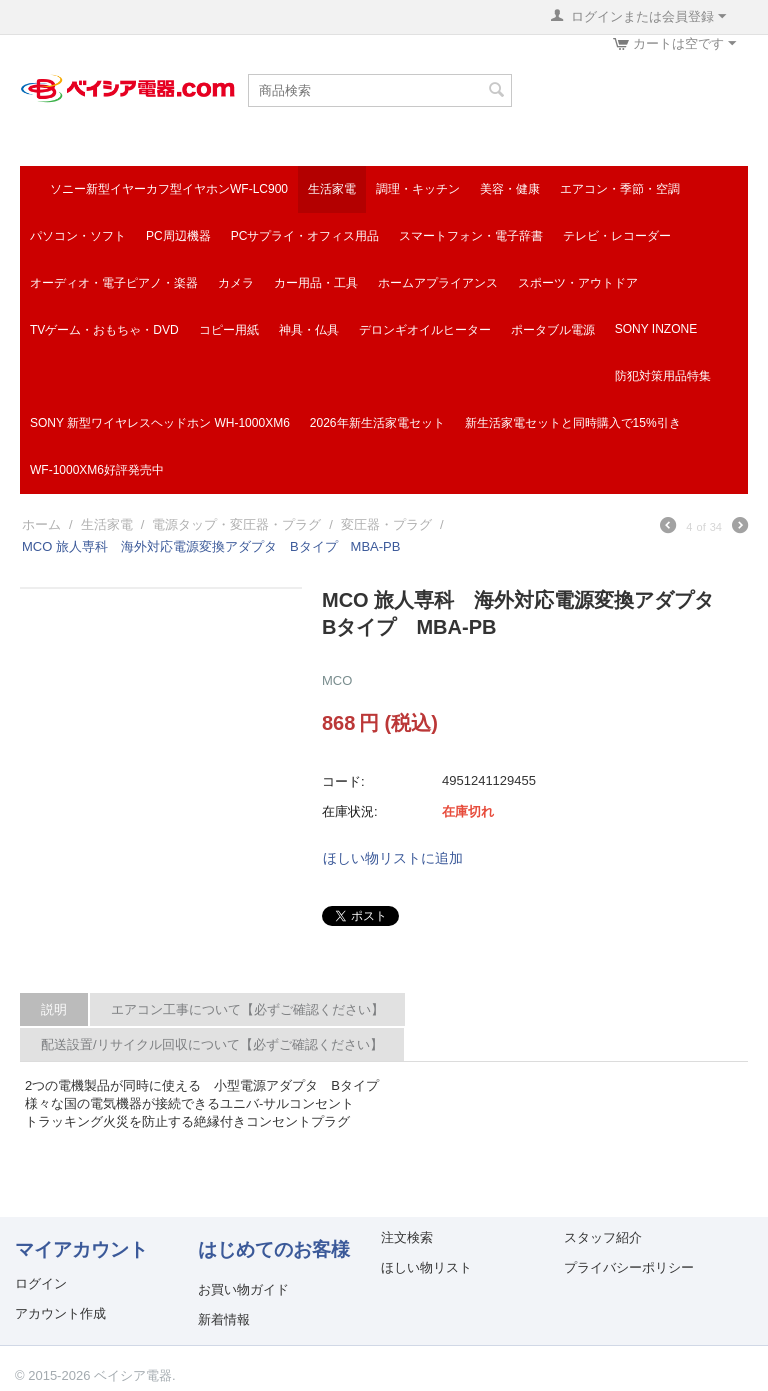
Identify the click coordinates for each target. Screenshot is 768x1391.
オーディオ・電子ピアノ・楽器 (114, 283)
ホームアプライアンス (438, 283)
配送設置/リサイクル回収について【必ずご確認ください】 (212, 1044)
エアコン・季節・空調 (620, 189)
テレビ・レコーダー (617, 236)
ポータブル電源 (553, 330)
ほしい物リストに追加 (393, 858)
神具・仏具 (309, 330)
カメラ (236, 283)
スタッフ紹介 (603, 1237)
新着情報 (224, 1319)
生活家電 (332, 189)
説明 (54, 1009)
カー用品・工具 (316, 283)
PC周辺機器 (178, 236)
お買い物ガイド (243, 1289)
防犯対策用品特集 (663, 376)
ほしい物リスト (426, 1267)
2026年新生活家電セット (377, 423)
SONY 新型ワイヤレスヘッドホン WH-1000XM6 (160, 423)
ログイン (41, 1283)
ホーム (41, 524)
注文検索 (407, 1237)
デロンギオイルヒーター (425, 330)
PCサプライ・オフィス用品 (305, 236)
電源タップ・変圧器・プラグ (236, 524)
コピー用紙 (229, 330)
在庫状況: (350, 811)
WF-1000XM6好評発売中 (97, 470)
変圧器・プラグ (386, 524)
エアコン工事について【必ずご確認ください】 (247, 1009)
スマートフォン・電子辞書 (471, 236)
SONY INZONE (656, 329)
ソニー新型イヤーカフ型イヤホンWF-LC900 (169, 189)
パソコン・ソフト (78, 236)
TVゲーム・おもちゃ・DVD (104, 330)
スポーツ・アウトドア (578, 283)
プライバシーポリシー (629, 1267)
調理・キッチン (418, 189)
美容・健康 (510, 189)
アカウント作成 (60, 1313)
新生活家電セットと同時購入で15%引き (573, 423)
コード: (343, 781)
